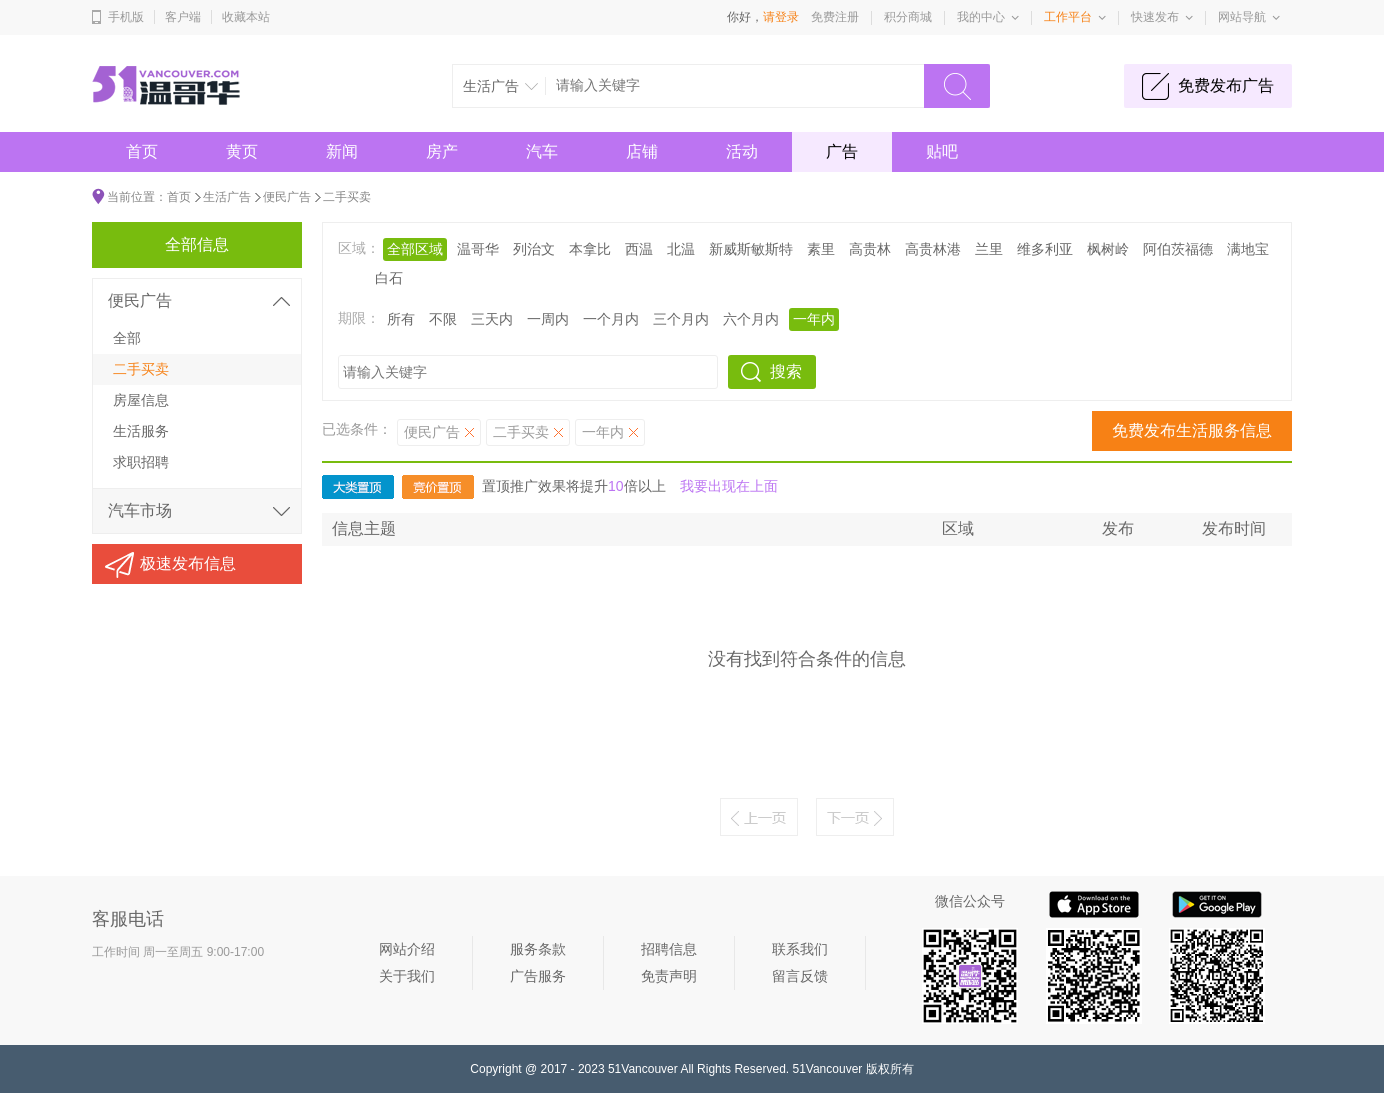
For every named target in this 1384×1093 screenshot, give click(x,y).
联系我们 (800, 949)
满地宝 (1248, 249)
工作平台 (1068, 17)
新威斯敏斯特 (751, 249)
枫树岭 (1108, 249)
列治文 (534, 249)
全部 (127, 338)
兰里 (989, 249)
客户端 (183, 17)
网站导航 (1242, 17)
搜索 (786, 371)
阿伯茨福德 (1178, 249)
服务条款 (538, 949)
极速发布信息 (188, 563)
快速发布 (1155, 17)
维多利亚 (1045, 249)
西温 (639, 249)
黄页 (242, 151)
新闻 (342, 151)
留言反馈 (800, 976)
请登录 (781, 17)
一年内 (814, 319)
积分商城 (908, 17)
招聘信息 (669, 949)
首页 (142, 151)
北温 (681, 249)
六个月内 (751, 319)
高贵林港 (933, 249)
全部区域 (415, 249)
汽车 (542, 151)
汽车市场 (140, 510)
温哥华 (478, 249)
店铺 (642, 151)
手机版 (126, 17)
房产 (442, 151)
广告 (842, 151)
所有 (401, 319)
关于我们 (407, 976)
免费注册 (835, 17)
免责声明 (669, 976)
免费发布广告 (1226, 85)
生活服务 (141, 431)
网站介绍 (407, 949)
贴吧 (942, 151)
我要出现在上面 (729, 486)
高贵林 (870, 249)
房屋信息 (141, 400)
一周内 (548, 319)
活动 (742, 151)
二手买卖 (347, 197)
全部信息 (197, 244)
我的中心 (981, 17)
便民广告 (287, 197)
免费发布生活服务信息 (1192, 430)
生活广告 (227, 197)
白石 (389, 278)
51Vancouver (643, 1069)
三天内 (492, 319)
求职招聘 (141, 462)
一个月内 (611, 319)
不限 (443, 319)
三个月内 (681, 319)
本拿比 (590, 249)
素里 (821, 249)
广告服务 (538, 976)
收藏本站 (246, 17)
